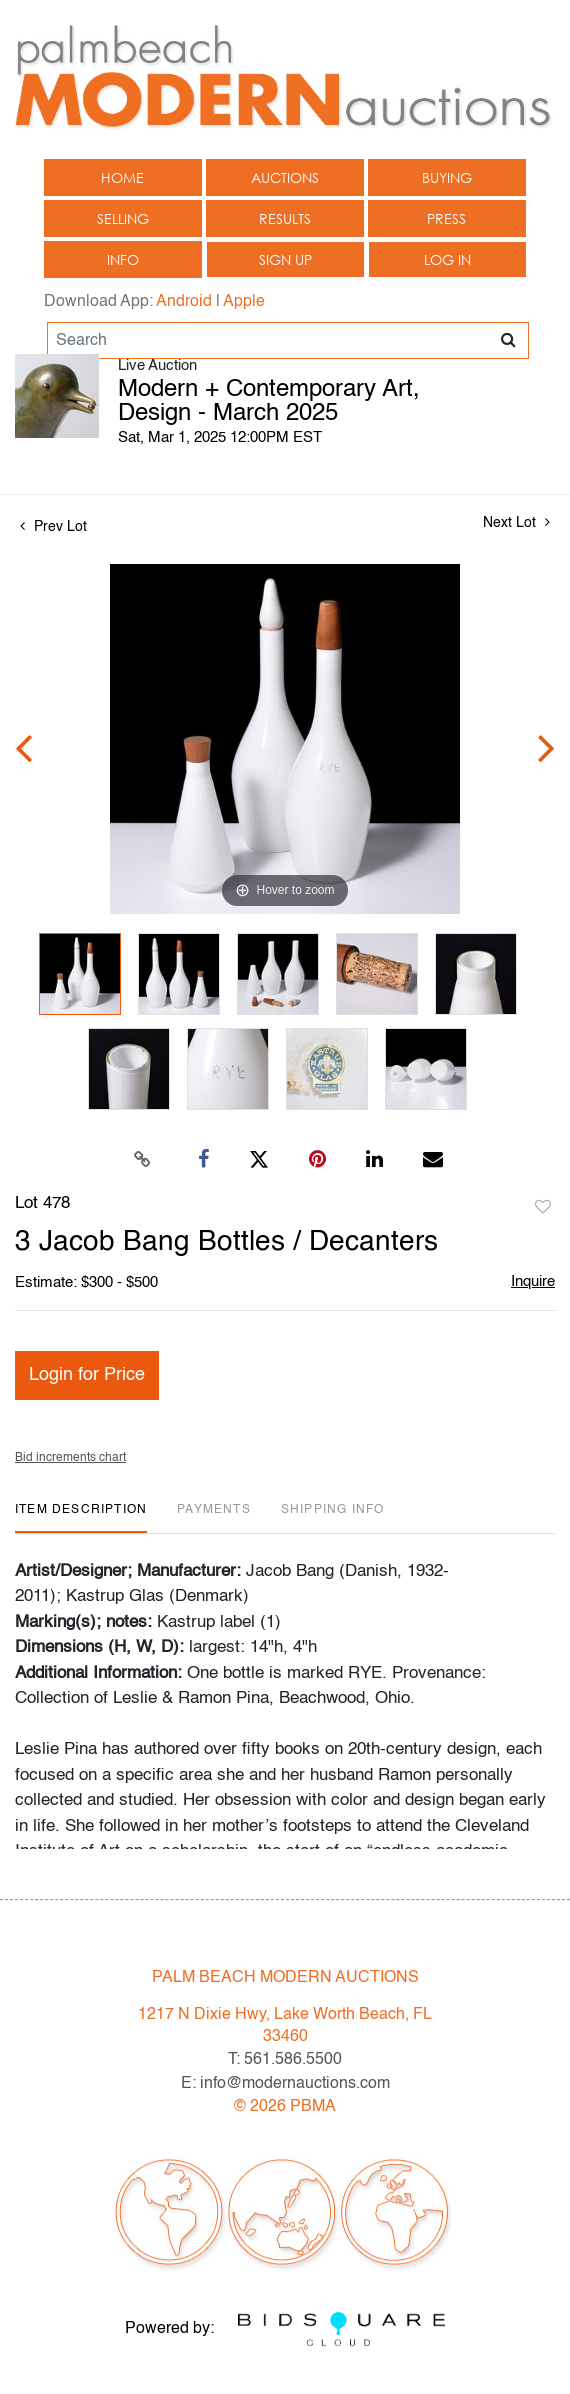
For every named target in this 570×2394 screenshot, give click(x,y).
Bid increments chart (70, 1458)
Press (446, 218)
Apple (244, 302)
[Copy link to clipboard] (143, 1160)
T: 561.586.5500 (285, 2060)
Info (123, 259)
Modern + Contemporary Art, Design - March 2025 (269, 402)
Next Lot (516, 522)
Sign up (285, 259)
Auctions (285, 177)
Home (122, 177)
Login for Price (87, 1375)
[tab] (81, 1517)
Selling (123, 218)
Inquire (533, 1281)
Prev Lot (53, 527)
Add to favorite (543, 1208)
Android (184, 302)
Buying (447, 177)
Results (285, 218)
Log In (447, 259)
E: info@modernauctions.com (285, 2084)
